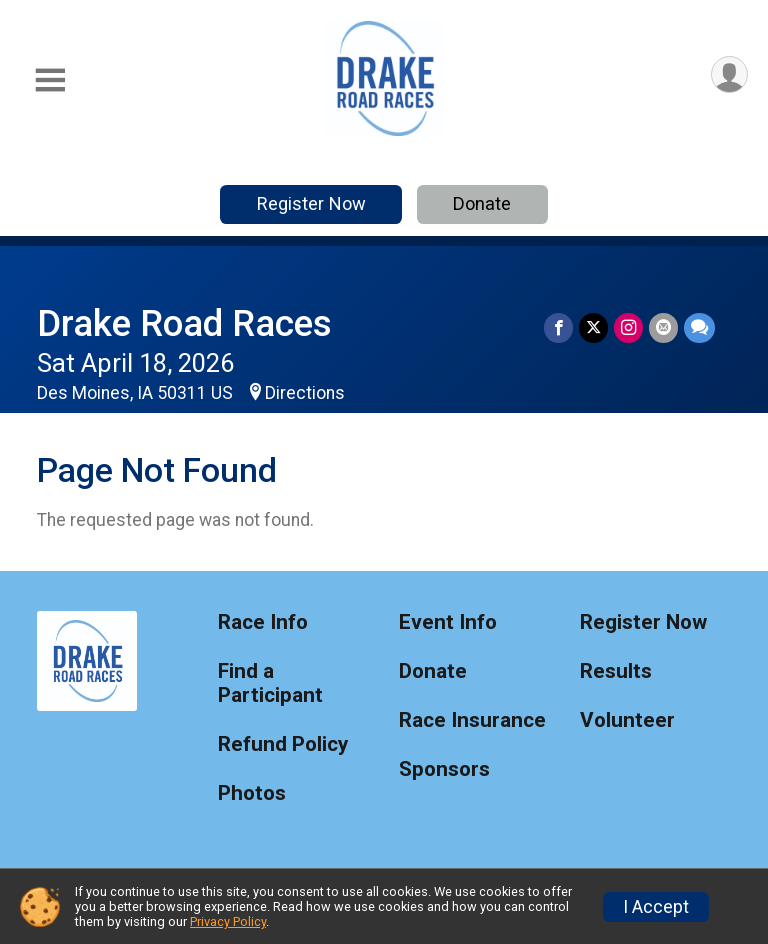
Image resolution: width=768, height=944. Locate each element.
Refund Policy (283, 744)
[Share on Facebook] (558, 327)
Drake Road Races (184, 323)
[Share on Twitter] (593, 327)
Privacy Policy (228, 921)
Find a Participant (270, 683)
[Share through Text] (699, 327)
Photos (252, 793)
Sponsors (444, 769)
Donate (482, 203)
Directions (305, 393)
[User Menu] (729, 74)
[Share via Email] (663, 327)
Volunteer (627, 720)
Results (616, 671)
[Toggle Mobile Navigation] (50, 80)
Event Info (448, 622)
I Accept (656, 907)
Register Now (311, 203)
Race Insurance (472, 720)
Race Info (263, 622)
